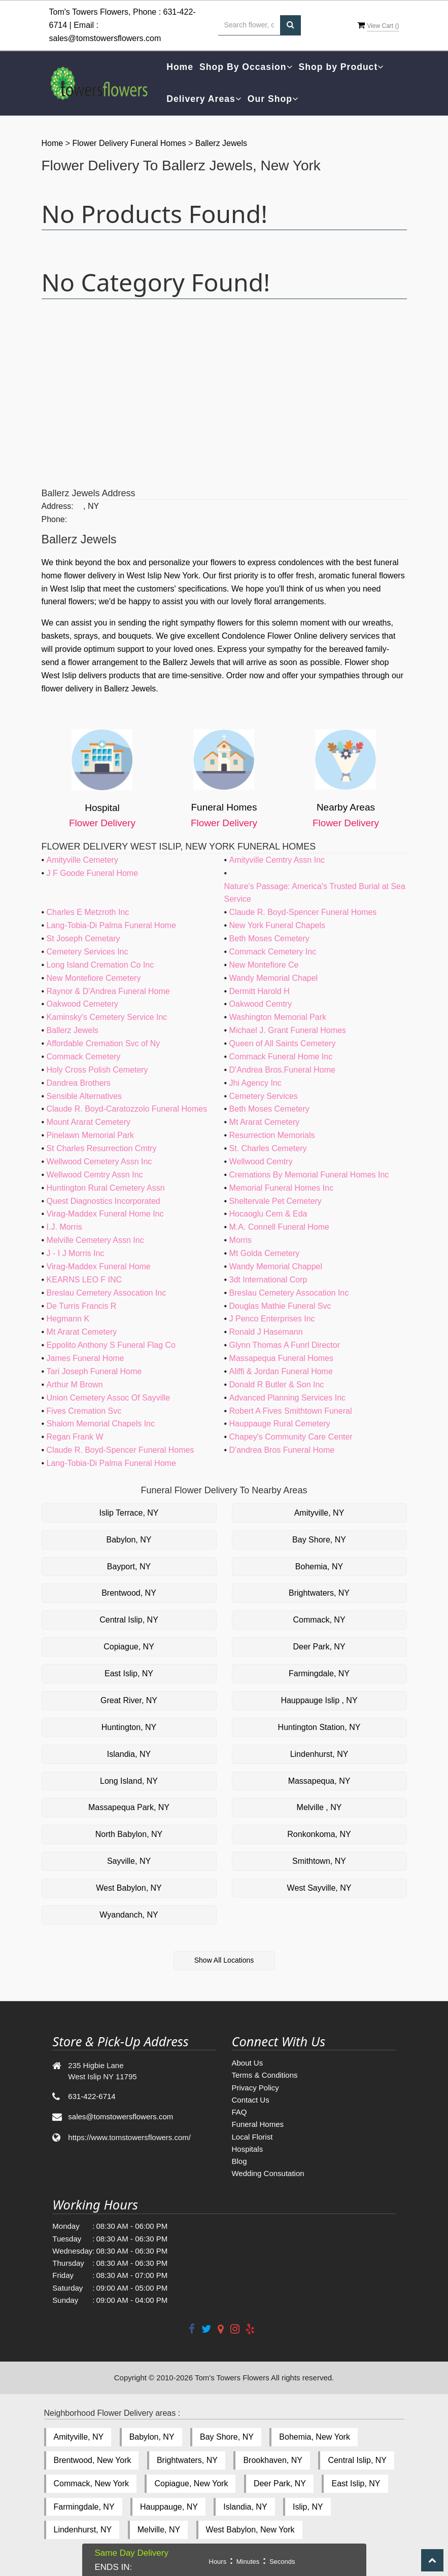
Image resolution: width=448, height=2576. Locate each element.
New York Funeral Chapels (277, 925)
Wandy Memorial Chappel (275, 1266)
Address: (58, 506)
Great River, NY (128, 1700)
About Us (247, 2062)
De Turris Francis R (82, 1306)
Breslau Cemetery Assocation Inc (106, 1293)
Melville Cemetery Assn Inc (95, 1240)
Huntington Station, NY (319, 1727)
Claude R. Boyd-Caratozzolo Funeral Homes (127, 1109)
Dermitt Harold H (259, 991)
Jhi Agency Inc (255, 1083)
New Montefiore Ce (264, 965)
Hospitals (247, 2149)
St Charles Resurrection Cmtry (102, 1148)
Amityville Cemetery (82, 860)
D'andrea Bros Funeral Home (282, 1450)
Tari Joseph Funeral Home (94, 1371)
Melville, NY (158, 2529)
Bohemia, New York (314, 2437)
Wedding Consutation (267, 2173)
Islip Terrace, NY (128, 1512)
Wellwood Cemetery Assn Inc (99, 1161)
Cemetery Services (263, 1096)
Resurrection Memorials (272, 1135)
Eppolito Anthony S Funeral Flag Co (111, 1345)
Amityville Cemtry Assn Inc (277, 860)
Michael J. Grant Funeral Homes (287, 1030)
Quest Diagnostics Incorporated (103, 1201)
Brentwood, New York (92, 2460)
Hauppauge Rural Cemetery (279, 1423)
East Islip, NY (129, 1673)
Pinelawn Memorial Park (90, 1135)
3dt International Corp (268, 1279)
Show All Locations (224, 1960)
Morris (240, 1240)
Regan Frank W (75, 1436)
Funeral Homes (257, 2124)
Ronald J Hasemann (266, 1332)
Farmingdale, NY (319, 1673)
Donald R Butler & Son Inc (276, 1384)
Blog (239, 2161)
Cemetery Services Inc (87, 951)
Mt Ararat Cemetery (264, 1122)
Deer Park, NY (319, 1646)
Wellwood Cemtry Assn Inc (95, 1174)
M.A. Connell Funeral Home (279, 1227)
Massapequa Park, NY (128, 1807)
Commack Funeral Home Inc (281, 1056)
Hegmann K (68, 1318)
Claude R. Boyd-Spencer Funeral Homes (303, 912)
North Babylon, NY (129, 1834)
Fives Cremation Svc (84, 1411)
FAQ (239, 2112)
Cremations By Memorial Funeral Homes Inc (309, 1174)
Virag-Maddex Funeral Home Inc (105, 1213)
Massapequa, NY (319, 1781)
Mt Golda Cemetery (264, 1253)
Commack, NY (319, 1619)
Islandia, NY (129, 1754)
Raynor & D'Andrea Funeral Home (108, 991)
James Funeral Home (85, 1358)
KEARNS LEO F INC (84, 1279)
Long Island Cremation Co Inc (100, 965)
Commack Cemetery (84, 1056)
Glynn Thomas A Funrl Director (284, 1345)
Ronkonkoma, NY (319, 1834)
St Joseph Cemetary (83, 938)
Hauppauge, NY (169, 2507)
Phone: (54, 519)
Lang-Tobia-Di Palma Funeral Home (111, 925)
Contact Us (250, 2099)
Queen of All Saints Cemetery (282, 1043)
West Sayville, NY (319, 1888)
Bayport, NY (129, 1566)
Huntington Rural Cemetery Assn (106, 1188)
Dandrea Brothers (79, 1083)
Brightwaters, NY (319, 1593)
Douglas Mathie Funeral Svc (280, 1306)
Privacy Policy (255, 2087)
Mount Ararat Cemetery (88, 1122)
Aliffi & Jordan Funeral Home (281, 1371)
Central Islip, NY (128, 1619)
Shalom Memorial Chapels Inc (101, 1423)
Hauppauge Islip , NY (319, 1700)
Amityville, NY (319, 1512)
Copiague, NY (129, 1646)
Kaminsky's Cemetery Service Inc (107, 1017)
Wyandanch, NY (128, 1914)
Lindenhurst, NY (319, 1754)
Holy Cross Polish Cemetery (97, 1069)
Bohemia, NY (319, 1566)
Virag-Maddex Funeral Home (99, 1266)
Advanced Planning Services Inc (287, 1397)
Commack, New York (91, 2483)
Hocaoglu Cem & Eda (268, 1213)
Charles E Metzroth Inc (88, 912)
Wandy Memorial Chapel (273, 978)
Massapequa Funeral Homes (281, 1358)
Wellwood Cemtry (261, 1161)
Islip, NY (308, 2507)
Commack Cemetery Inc (273, 951)
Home (179, 67)
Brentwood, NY (128, 1593)
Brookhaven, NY (272, 2460)
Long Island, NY (129, 1781)
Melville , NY (319, 1807)
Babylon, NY (129, 1539)
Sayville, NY (129, 1861)
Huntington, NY (129, 1727)
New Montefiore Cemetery (94, 978)
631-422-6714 (91, 2096)
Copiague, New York (191, 2483)
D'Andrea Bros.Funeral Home (282, 1069)
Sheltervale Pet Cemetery (275, 1201)
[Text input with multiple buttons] (249, 25)
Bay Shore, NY (319, 1539)
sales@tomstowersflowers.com (105, 38)
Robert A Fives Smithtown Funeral (290, 1411)
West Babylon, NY (129, 1888)
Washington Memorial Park (277, 1017)
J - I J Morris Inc (76, 1253)
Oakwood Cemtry (260, 1004)
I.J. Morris (64, 1227)
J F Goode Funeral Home (93, 873)
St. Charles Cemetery (268, 1148)
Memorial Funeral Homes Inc (281, 1188)
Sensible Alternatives (84, 1096)
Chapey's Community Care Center (291, 1436)
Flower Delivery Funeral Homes (130, 143)
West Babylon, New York (250, 2529)
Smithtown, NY (319, 1861)
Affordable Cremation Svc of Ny (103, 1043)
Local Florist (251, 2136)
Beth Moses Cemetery (269, 938)
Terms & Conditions (264, 2075)
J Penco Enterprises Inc (272, 1318)
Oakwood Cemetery (82, 1004)
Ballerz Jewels (221, 143)
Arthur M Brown (75, 1384)
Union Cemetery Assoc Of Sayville (108, 1397)
